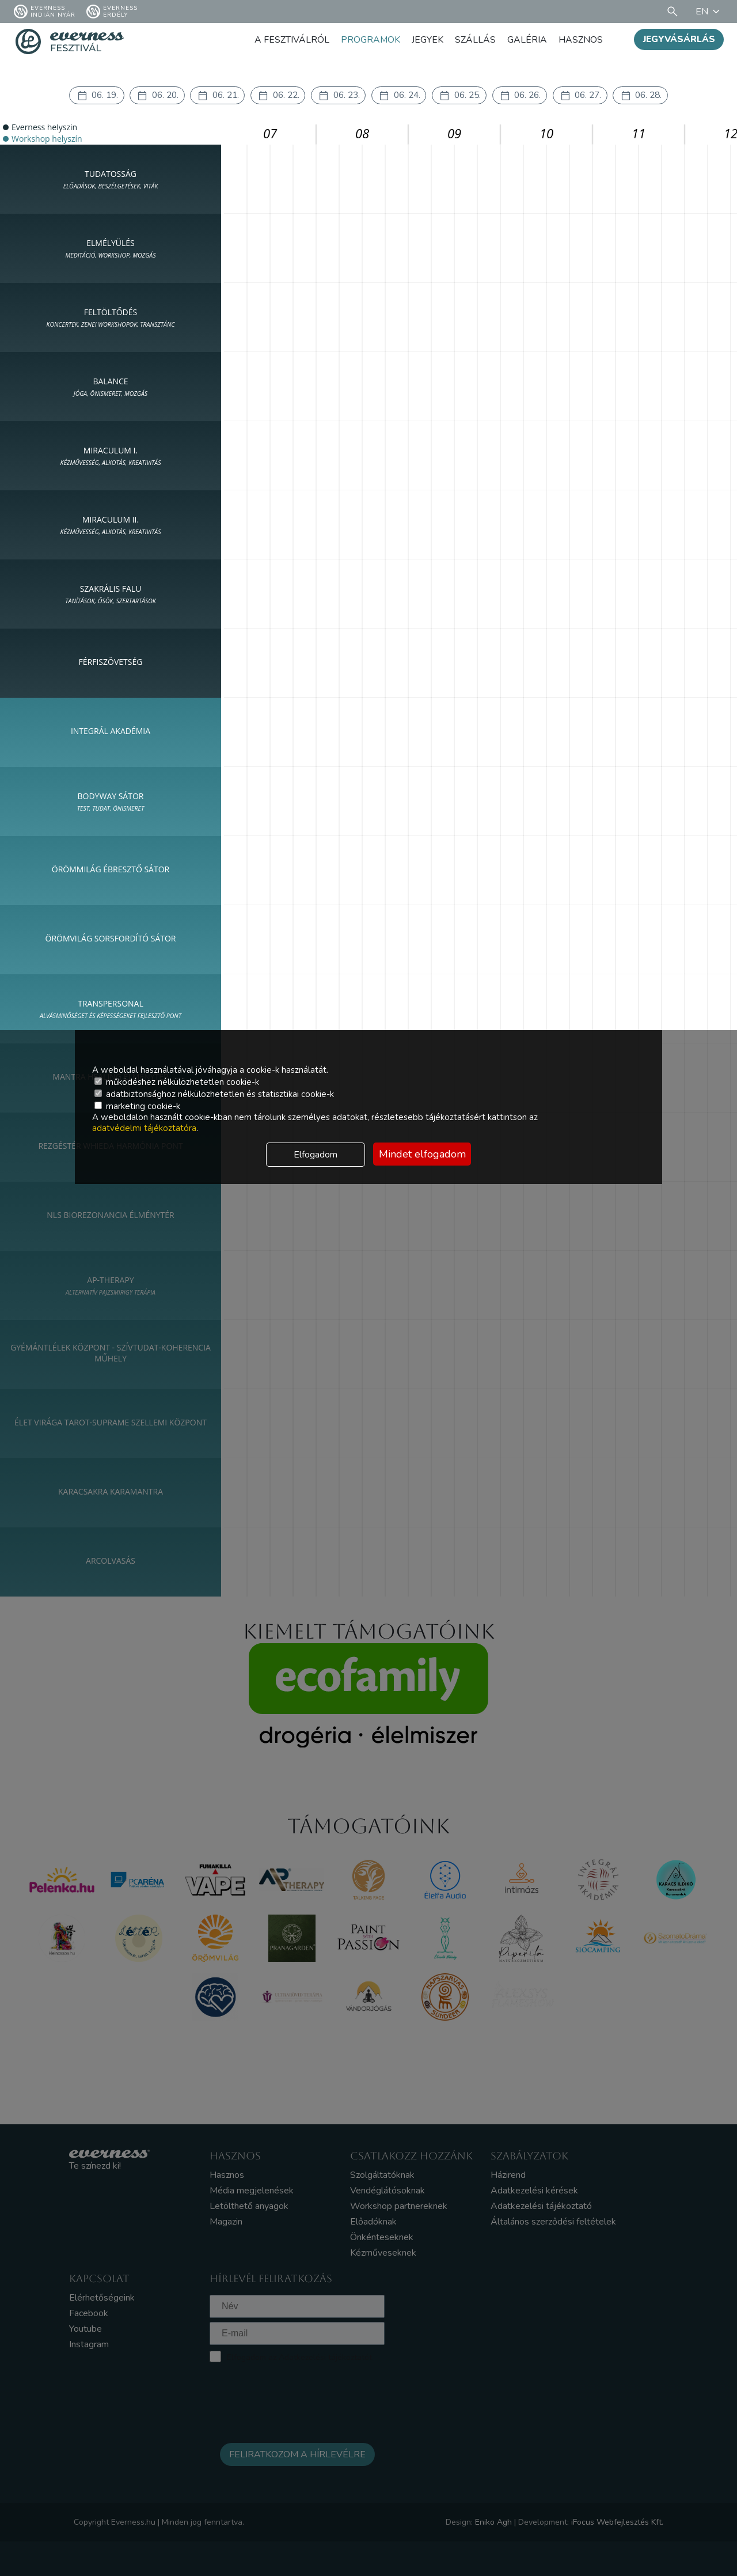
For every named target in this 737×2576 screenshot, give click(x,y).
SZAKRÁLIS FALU (110, 595)
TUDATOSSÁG (110, 180)
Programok (370, 39)
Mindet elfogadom (422, 1154)
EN (709, 11)
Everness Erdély (112, 11)
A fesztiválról (291, 39)
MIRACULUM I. (110, 456)
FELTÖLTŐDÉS (111, 318)
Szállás (475, 39)
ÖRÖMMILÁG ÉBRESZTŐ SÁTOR (110, 869)
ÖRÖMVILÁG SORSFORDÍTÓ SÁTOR (110, 938)
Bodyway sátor (110, 802)
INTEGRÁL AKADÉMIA (110, 731)
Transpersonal (110, 1009)
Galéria (527, 39)
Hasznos (581, 39)
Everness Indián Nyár (44, 11)
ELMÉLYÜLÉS (110, 249)
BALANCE (110, 387)
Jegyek (427, 39)
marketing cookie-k (137, 1106)
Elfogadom (315, 1154)
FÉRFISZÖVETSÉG (111, 662)
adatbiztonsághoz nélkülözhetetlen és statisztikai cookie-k (214, 1094)
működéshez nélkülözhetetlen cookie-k (176, 1082)
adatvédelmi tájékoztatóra (144, 1128)
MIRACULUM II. (110, 525)
